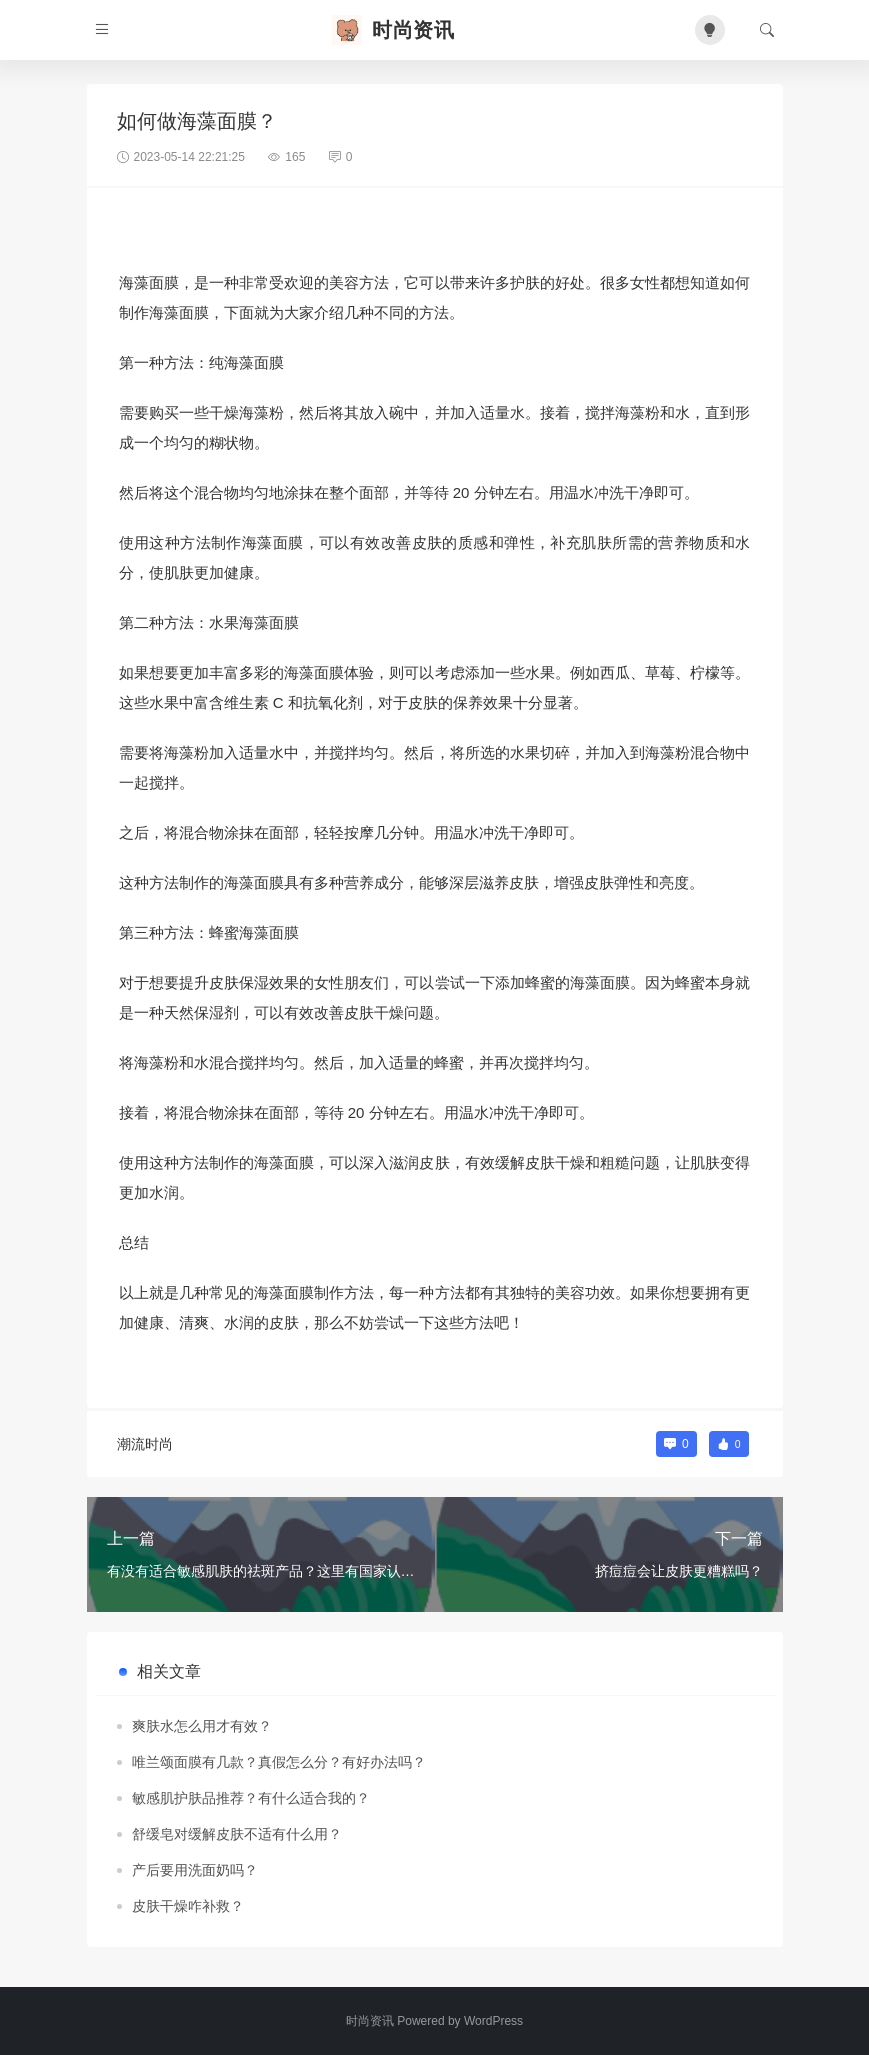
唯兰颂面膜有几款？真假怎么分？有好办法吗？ (279, 1762)
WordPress (493, 2021)
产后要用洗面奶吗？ (195, 1870)
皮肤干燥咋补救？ (188, 1906)
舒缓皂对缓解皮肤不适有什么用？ (237, 1834)
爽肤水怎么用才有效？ (202, 1726)
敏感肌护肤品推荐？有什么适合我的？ (251, 1798)
